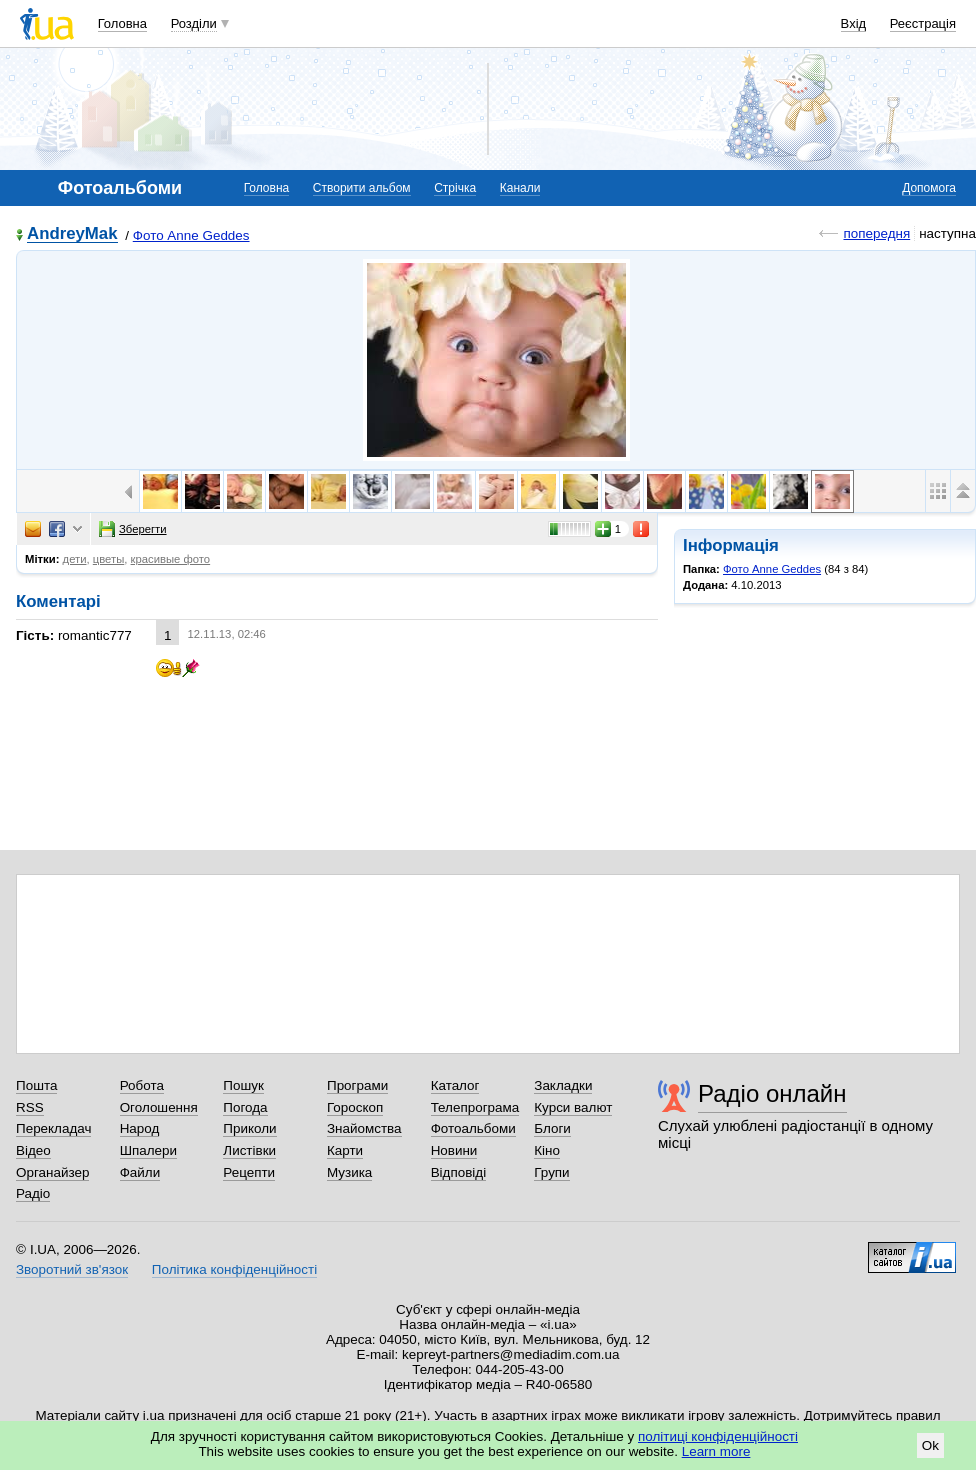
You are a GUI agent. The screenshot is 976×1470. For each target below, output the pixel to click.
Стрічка (455, 188)
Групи (551, 1172)
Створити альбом (362, 188)
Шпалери (148, 1150)
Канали (520, 188)
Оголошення (159, 1107)
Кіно (547, 1150)
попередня (876, 233)
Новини (454, 1150)
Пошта (36, 1085)
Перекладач (53, 1128)
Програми (357, 1085)
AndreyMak (72, 234)
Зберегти (133, 529)
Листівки (249, 1150)
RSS (30, 1107)
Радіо (33, 1193)
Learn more (716, 1451)
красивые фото (171, 559)
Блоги (552, 1128)
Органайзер (52, 1172)
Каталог (455, 1085)
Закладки (563, 1085)
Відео (33, 1150)
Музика (349, 1172)
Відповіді (459, 1172)
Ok (930, 1445)
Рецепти (249, 1172)
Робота (142, 1085)
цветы (109, 559)
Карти (345, 1150)
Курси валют (573, 1107)
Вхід (854, 23)
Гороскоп (355, 1107)
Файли (140, 1172)
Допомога (929, 188)
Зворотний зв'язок (72, 1269)
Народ (140, 1128)
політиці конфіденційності (718, 1436)
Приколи (249, 1128)
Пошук (243, 1085)
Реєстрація (923, 23)
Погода (245, 1107)
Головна (122, 23)
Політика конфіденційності (234, 1269)
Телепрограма (475, 1107)
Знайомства (364, 1128)
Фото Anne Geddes (191, 235)
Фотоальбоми (473, 1128)
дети (75, 559)
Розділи (194, 23)
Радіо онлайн (772, 1093)
